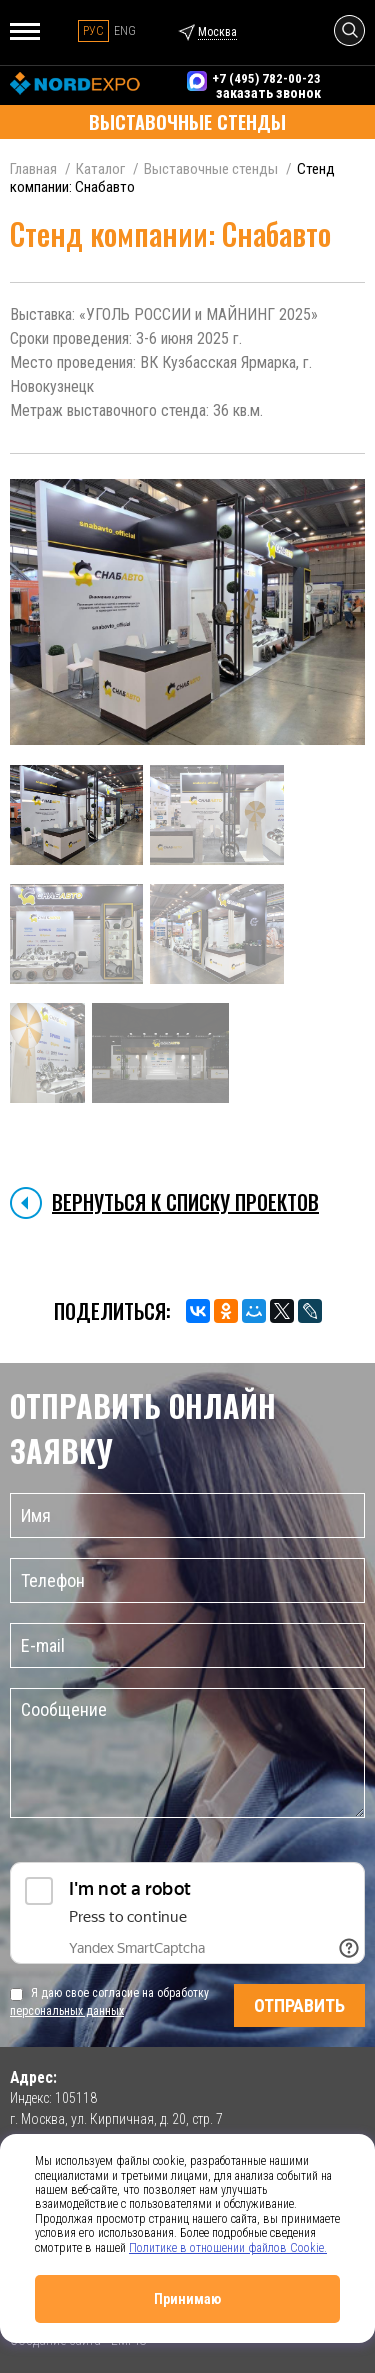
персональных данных (67, 2011)
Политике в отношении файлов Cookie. (228, 2248)
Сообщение (187, 1753)
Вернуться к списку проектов (185, 1202)
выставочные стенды (187, 122)
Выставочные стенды (211, 169)
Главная (33, 169)
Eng (125, 31)
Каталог (100, 169)
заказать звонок (268, 93)
